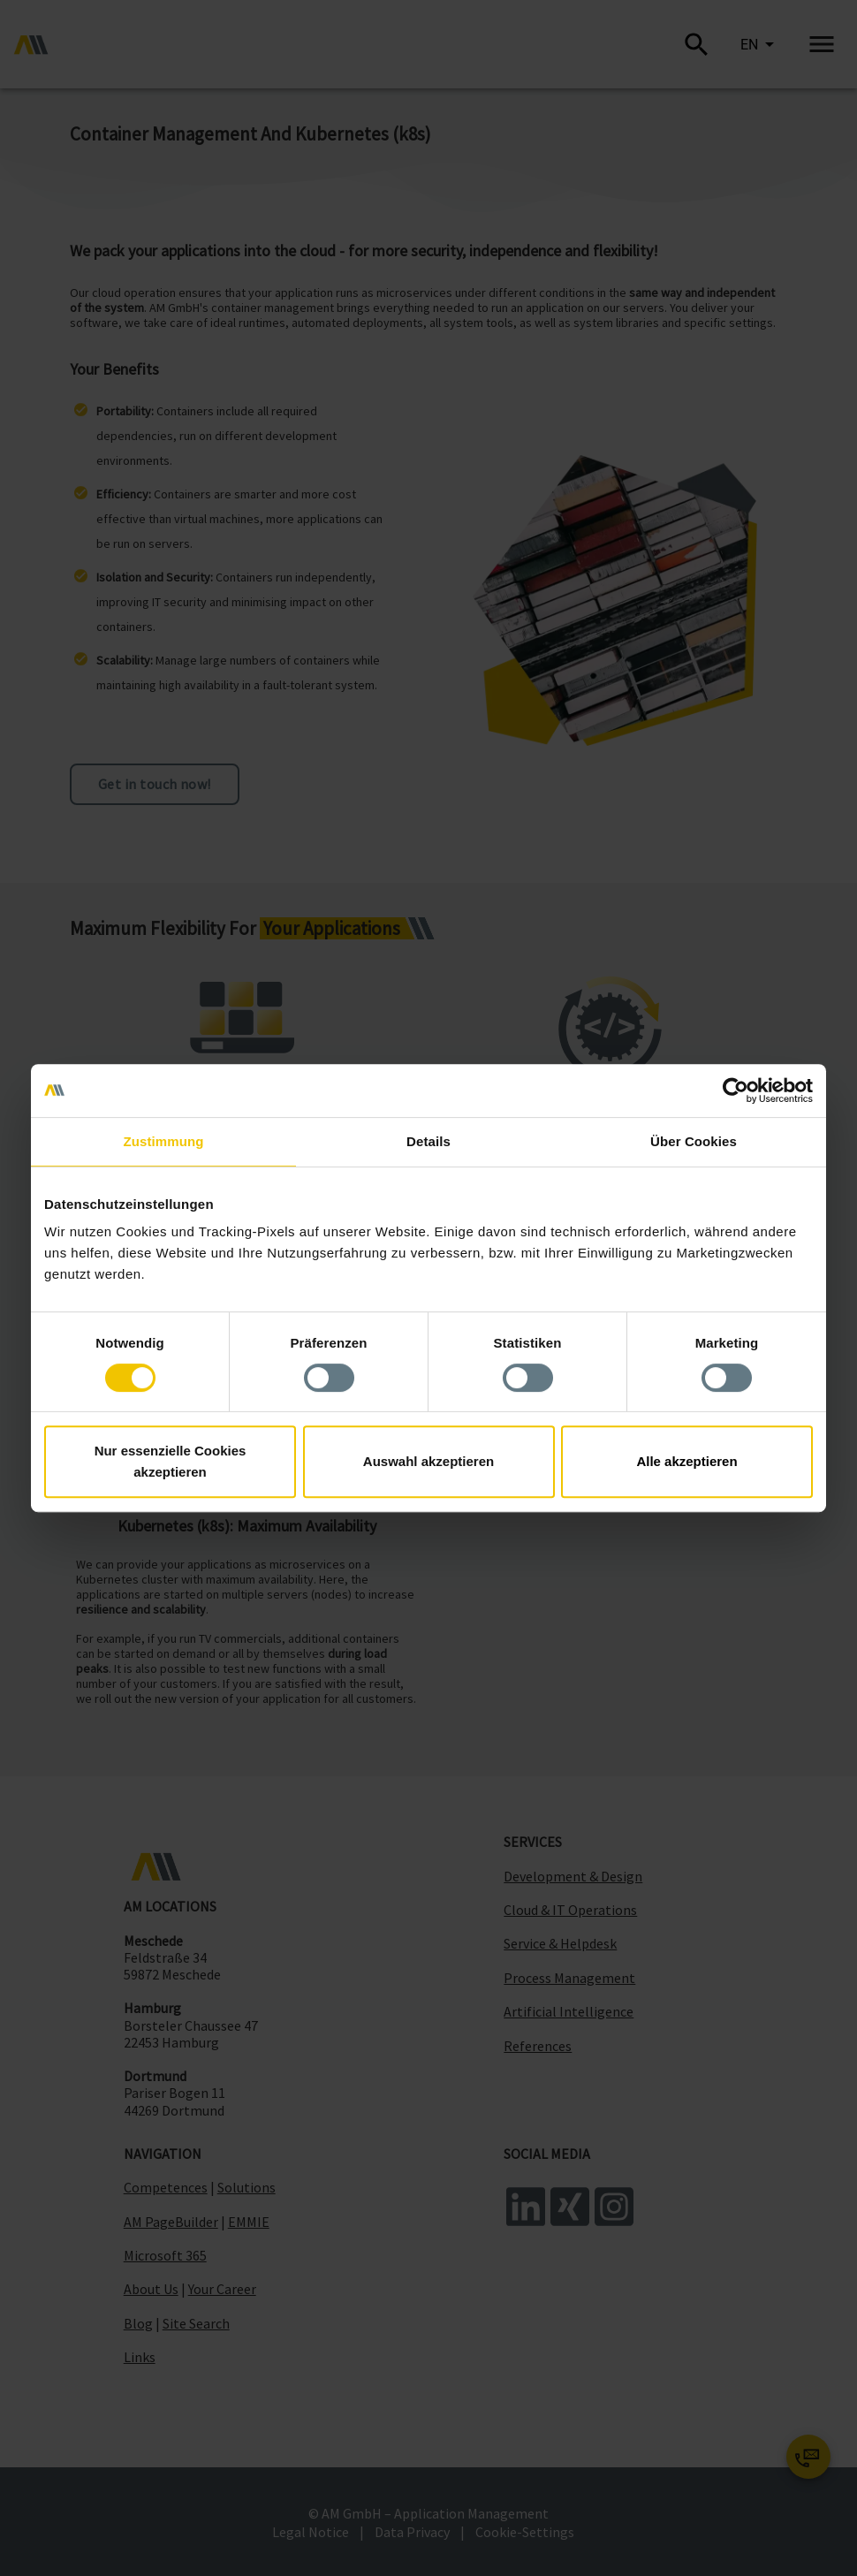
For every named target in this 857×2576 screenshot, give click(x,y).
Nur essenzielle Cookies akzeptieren (170, 1461)
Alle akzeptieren (686, 1461)
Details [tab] (428, 1141)
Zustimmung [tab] (164, 1141)
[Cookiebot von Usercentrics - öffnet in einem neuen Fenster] (735, 1090)
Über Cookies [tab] (693, 1141)
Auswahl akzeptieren (428, 1461)
